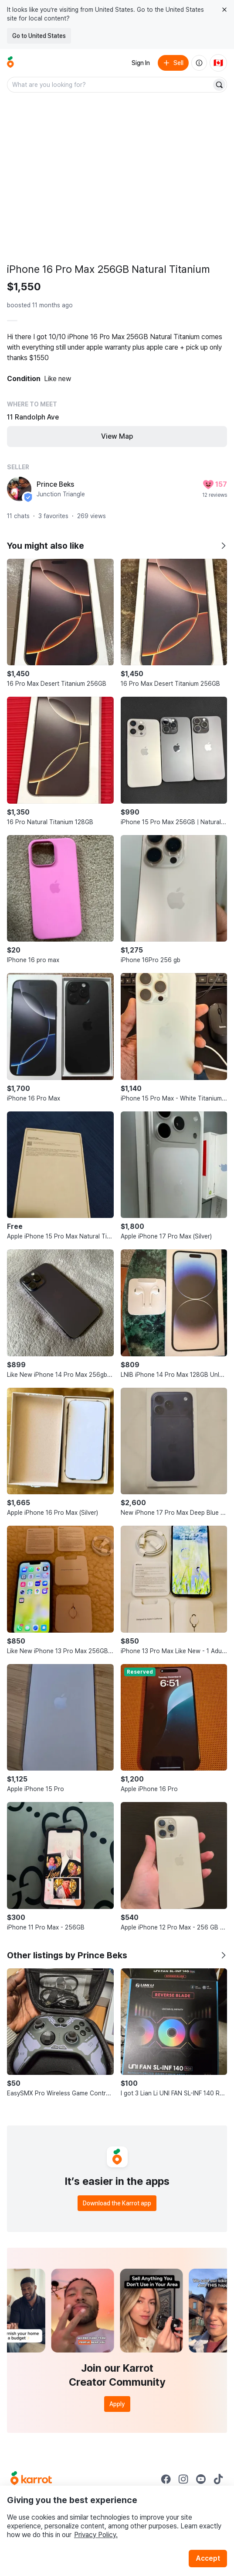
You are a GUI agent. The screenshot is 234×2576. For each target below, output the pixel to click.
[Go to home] (10, 62)
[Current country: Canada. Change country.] (218, 63)
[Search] (219, 85)
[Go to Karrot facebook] (166, 2479)
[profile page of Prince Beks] (19, 489)
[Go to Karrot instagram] (183, 2479)
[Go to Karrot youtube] (201, 2479)
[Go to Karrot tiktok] (218, 2479)
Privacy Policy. (96, 2535)
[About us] (199, 63)
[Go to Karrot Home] (31, 2479)
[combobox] (110, 85)
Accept (208, 2558)
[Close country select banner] (224, 9)
